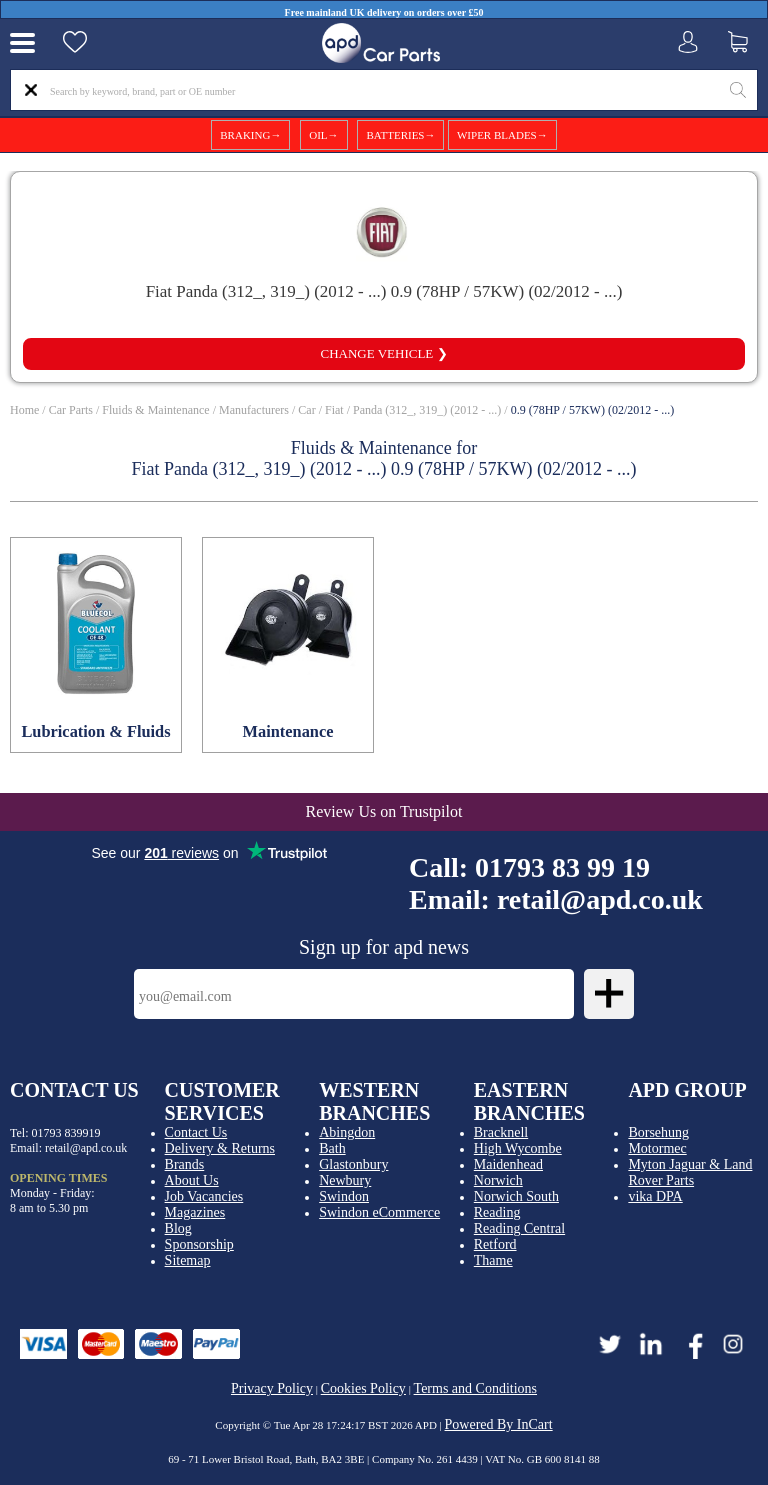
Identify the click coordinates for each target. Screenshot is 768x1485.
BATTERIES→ (400, 135)
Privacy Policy (272, 1388)
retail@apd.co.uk (600, 899)
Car (306, 410)
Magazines (195, 1212)
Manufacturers (254, 410)
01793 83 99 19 (562, 867)
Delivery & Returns (220, 1148)
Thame (493, 1260)
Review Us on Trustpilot (384, 811)
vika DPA (655, 1196)
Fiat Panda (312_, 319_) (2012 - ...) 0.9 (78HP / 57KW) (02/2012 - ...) (384, 291)
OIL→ (323, 135)
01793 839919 (66, 1133)
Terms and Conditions (475, 1388)
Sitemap (188, 1260)
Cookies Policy (363, 1388)
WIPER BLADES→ (502, 135)
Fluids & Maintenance (155, 410)
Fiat (334, 410)
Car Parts (71, 410)
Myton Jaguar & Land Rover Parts (690, 1172)
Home (24, 410)
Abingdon (347, 1132)
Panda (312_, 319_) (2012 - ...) (427, 410)
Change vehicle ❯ (383, 353)
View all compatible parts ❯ (383, 309)
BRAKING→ (250, 135)
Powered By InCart (499, 1424)
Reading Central (519, 1228)
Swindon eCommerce (379, 1212)
